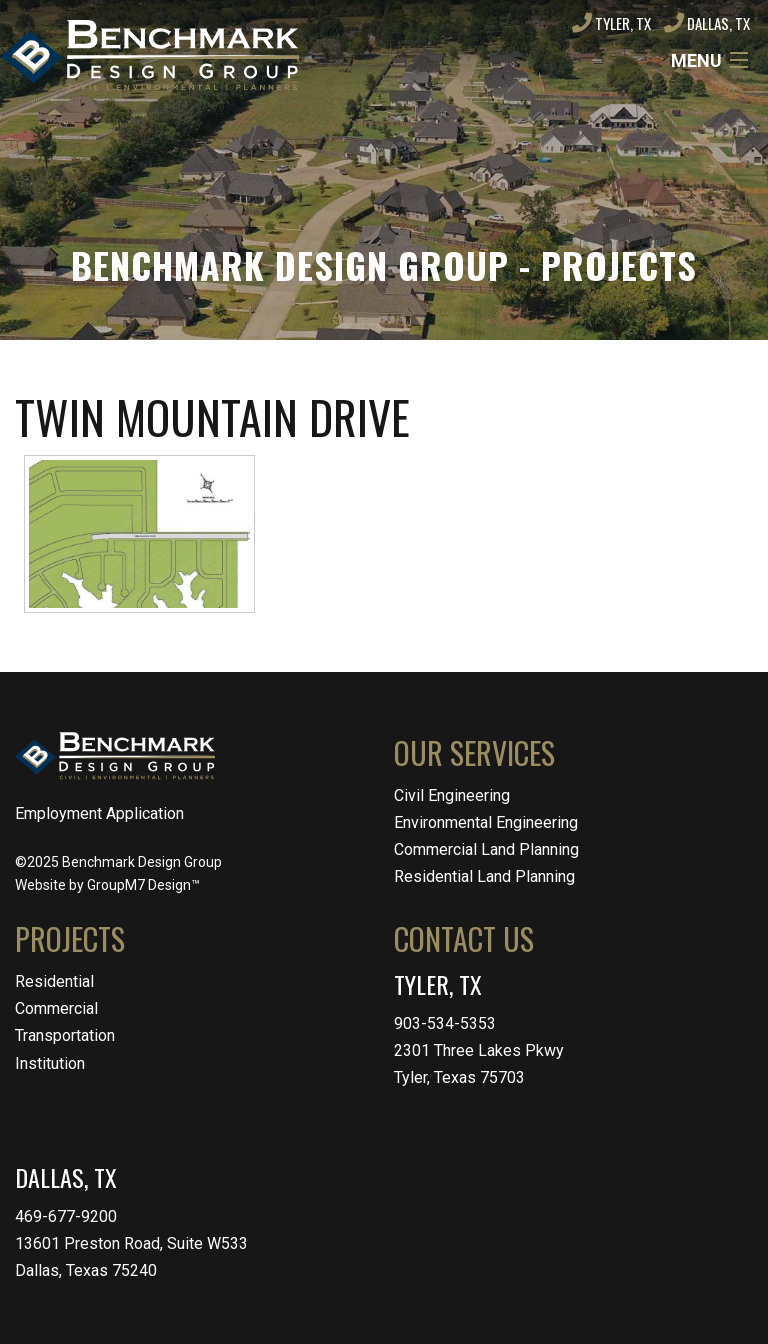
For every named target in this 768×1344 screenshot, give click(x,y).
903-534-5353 (445, 1023)
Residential (54, 981)
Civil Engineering (452, 795)
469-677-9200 (66, 1216)
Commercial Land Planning (486, 849)
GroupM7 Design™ (143, 885)
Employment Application (99, 813)
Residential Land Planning (484, 876)
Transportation (65, 1035)
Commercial (56, 1008)
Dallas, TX (707, 23)
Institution (50, 1063)
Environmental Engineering (486, 822)
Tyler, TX (611, 23)
